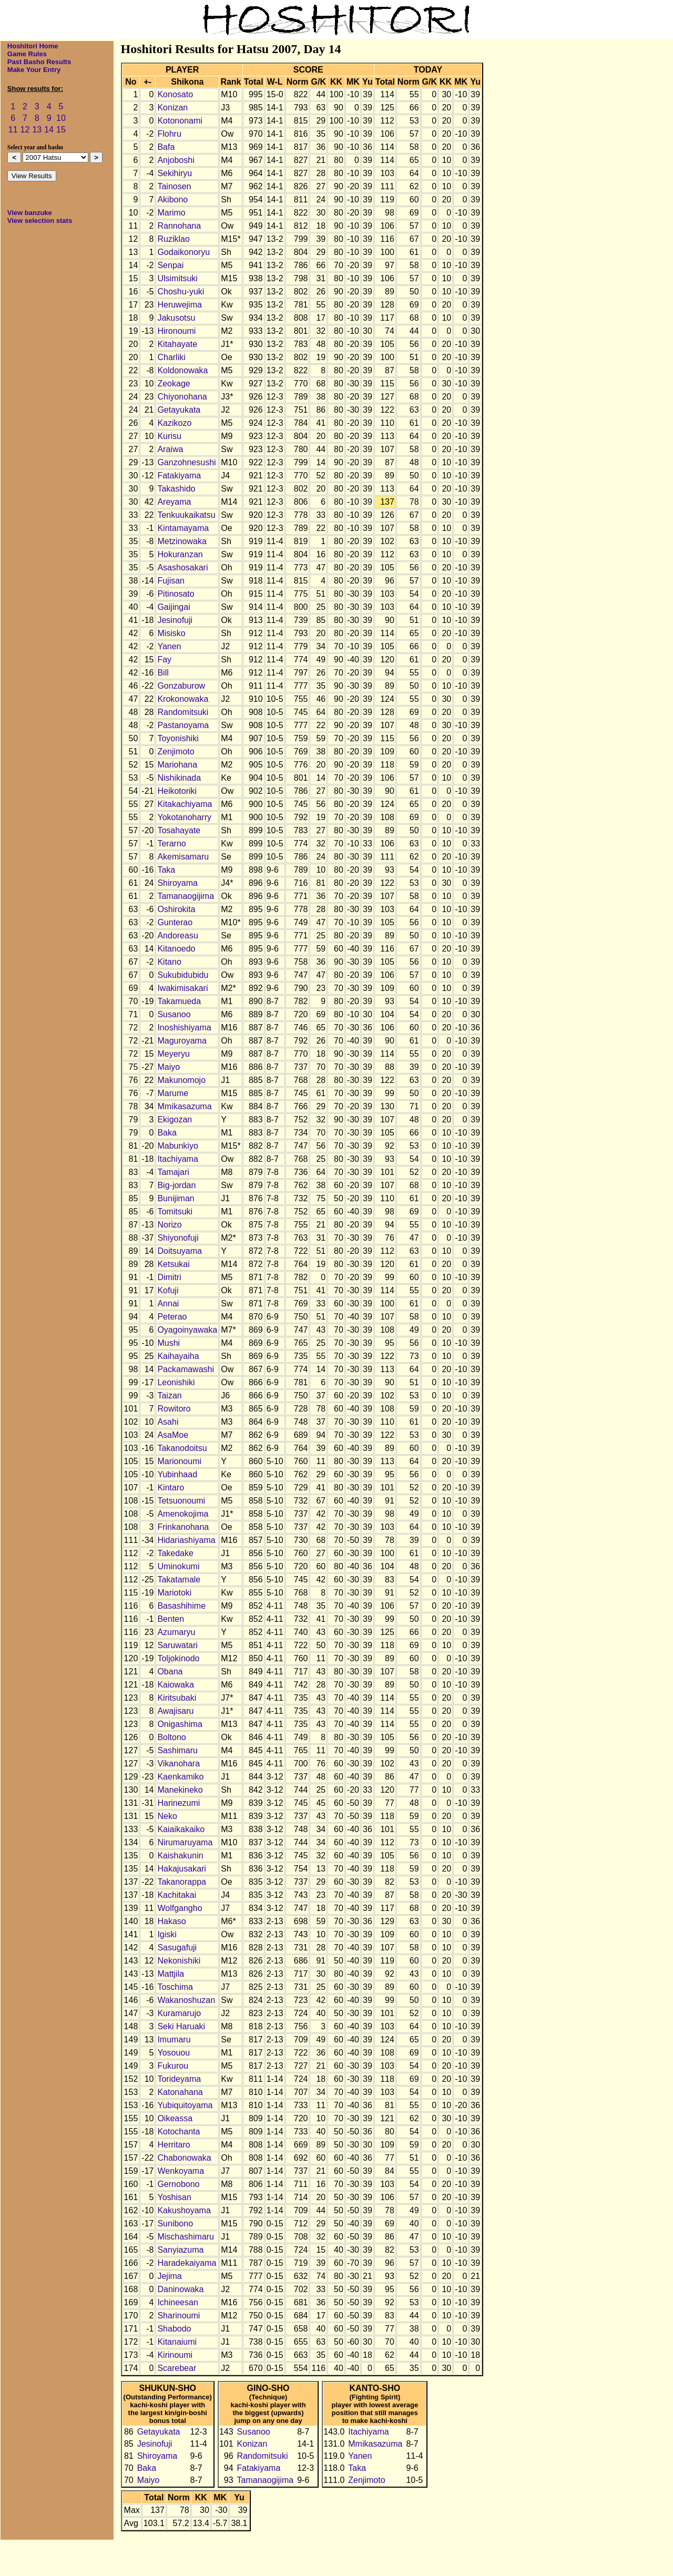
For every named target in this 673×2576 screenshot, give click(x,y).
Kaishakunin (180, 1855)
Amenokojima (182, 1513)
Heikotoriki (177, 790)
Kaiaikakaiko (181, 1829)
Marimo (171, 212)
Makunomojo (181, 1080)
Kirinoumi (174, 2354)
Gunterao (174, 922)
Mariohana (177, 764)
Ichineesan (177, 2302)
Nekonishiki (178, 1960)
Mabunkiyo (177, 1145)
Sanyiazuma (180, 2249)
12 (25, 129)
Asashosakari (182, 567)
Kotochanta (178, 2131)
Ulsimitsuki (177, 278)
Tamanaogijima (185, 896)
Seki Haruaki (181, 2026)
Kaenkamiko (180, 1776)
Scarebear (176, 2368)
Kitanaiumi (177, 2341)
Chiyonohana (182, 396)
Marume (172, 1093)
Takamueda (179, 1001)
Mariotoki (174, 1592)
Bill (162, 672)
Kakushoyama (183, 2210)
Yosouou (173, 2052)
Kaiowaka (175, 1684)
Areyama (174, 501)
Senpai (170, 265)
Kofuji (167, 1290)
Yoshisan (174, 2197)
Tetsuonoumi (181, 1500)
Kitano (169, 961)
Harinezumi (178, 1802)
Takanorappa (181, 1881)
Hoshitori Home (32, 46)
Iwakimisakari (182, 988)
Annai (168, 1303)
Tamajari (173, 1172)
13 (37, 129)
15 (61, 129)
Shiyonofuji (177, 1237)
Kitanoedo (176, 948)
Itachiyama (177, 1158)
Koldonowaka (182, 370)
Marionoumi (179, 1461)
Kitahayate (177, 344)
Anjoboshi (175, 160)
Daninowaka (180, 2289)
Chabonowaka (184, 2157)
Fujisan (171, 580)
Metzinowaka (181, 541)
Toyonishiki (177, 738)
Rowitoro (173, 1408)
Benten (170, 1618)
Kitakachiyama (184, 804)
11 (13, 129)
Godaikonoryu (183, 252)
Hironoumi (176, 330)
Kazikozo (174, 422)
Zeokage (173, 383)
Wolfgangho (179, 1908)
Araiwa (170, 449)
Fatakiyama (179, 475)
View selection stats (39, 220)
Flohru (169, 133)
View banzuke (29, 213)
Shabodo (174, 2328)
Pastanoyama (183, 725)
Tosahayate (178, 830)
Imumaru (173, 2039)
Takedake (175, 1553)
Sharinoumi (178, 2315)
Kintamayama (183, 528)
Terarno (171, 843)
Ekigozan (174, 1119)
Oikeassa (174, 2118)
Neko (167, 1816)
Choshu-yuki (180, 291)
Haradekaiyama (186, 2262)
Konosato (175, 94)
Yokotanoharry (184, 817)
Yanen (169, 646)
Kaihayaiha (178, 1356)
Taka (166, 869)
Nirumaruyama (184, 1842)
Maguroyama (181, 1040)
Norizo (169, 1224)
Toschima (175, 1986)
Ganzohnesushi (186, 462)
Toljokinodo (178, 1658)
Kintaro (170, 1487)
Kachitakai (176, 1894)
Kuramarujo (179, 2013)
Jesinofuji (174, 620)
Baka (166, 1132)
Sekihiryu (174, 173)
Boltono (171, 1737)
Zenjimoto (175, 751)
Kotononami (179, 120)
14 (49, 129)
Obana (169, 1671)
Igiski (166, 1934)
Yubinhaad (177, 1474)
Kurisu (169, 436)
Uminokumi (178, 1566)
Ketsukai (173, 1264)
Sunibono (175, 2223)
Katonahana (179, 2092)
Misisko (171, 633)
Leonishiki (176, 1382)
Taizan (169, 1395)
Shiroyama (177, 882)
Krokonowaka (182, 698)
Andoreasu (177, 935)
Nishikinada (179, 777)
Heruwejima (179, 304)
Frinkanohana (183, 1526)
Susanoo (173, 1014)
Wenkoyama (180, 2170)
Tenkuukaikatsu (186, 514)
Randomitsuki (182, 712)
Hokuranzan (179, 554)
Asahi (167, 1421)
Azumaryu (176, 1632)
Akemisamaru (183, 856)
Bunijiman (175, 1198)
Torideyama (179, 2078)
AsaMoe (172, 1434)
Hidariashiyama (186, 1540)
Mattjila (170, 1973)
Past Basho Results (39, 62)
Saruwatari (177, 1645)
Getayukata (178, 409)
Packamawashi (185, 1369)
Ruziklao (173, 238)
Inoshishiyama (184, 1027)
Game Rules (27, 54)
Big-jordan (176, 1185)
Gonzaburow (181, 685)
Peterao (172, 1316)
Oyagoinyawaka (187, 1329)
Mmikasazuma (184, 1106)
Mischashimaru (185, 2236)
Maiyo (168, 1066)
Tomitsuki (174, 1211)
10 (61, 118)
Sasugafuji (177, 1947)
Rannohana (179, 225)
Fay (164, 659)
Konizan (172, 107)
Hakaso (171, 1921)
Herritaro (173, 2144)
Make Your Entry (33, 70)
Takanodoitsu (182, 1448)
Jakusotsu (176, 317)
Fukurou (172, 2065)
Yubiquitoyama (184, 2105)
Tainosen (174, 186)
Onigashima (179, 1724)
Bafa (166, 146)
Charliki (171, 357)
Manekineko (179, 1789)
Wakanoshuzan (186, 2000)
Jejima (169, 2276)
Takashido (176, 488)
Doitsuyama (179, 1250)
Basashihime (181, 1605)
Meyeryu (173, 1053)
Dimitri (169, 1277)
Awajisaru (175, 1710)
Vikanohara (178, 1763)
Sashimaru (177, 1750)
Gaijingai (173, 606)
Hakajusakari (181, 1868)
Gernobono (178, 2184)
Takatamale (178, 1579)
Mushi (168, 1342)
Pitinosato (175, 593)
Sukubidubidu (182, 974)
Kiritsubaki (176, 1697)
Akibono (172, 199)
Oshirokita (176, 909)
